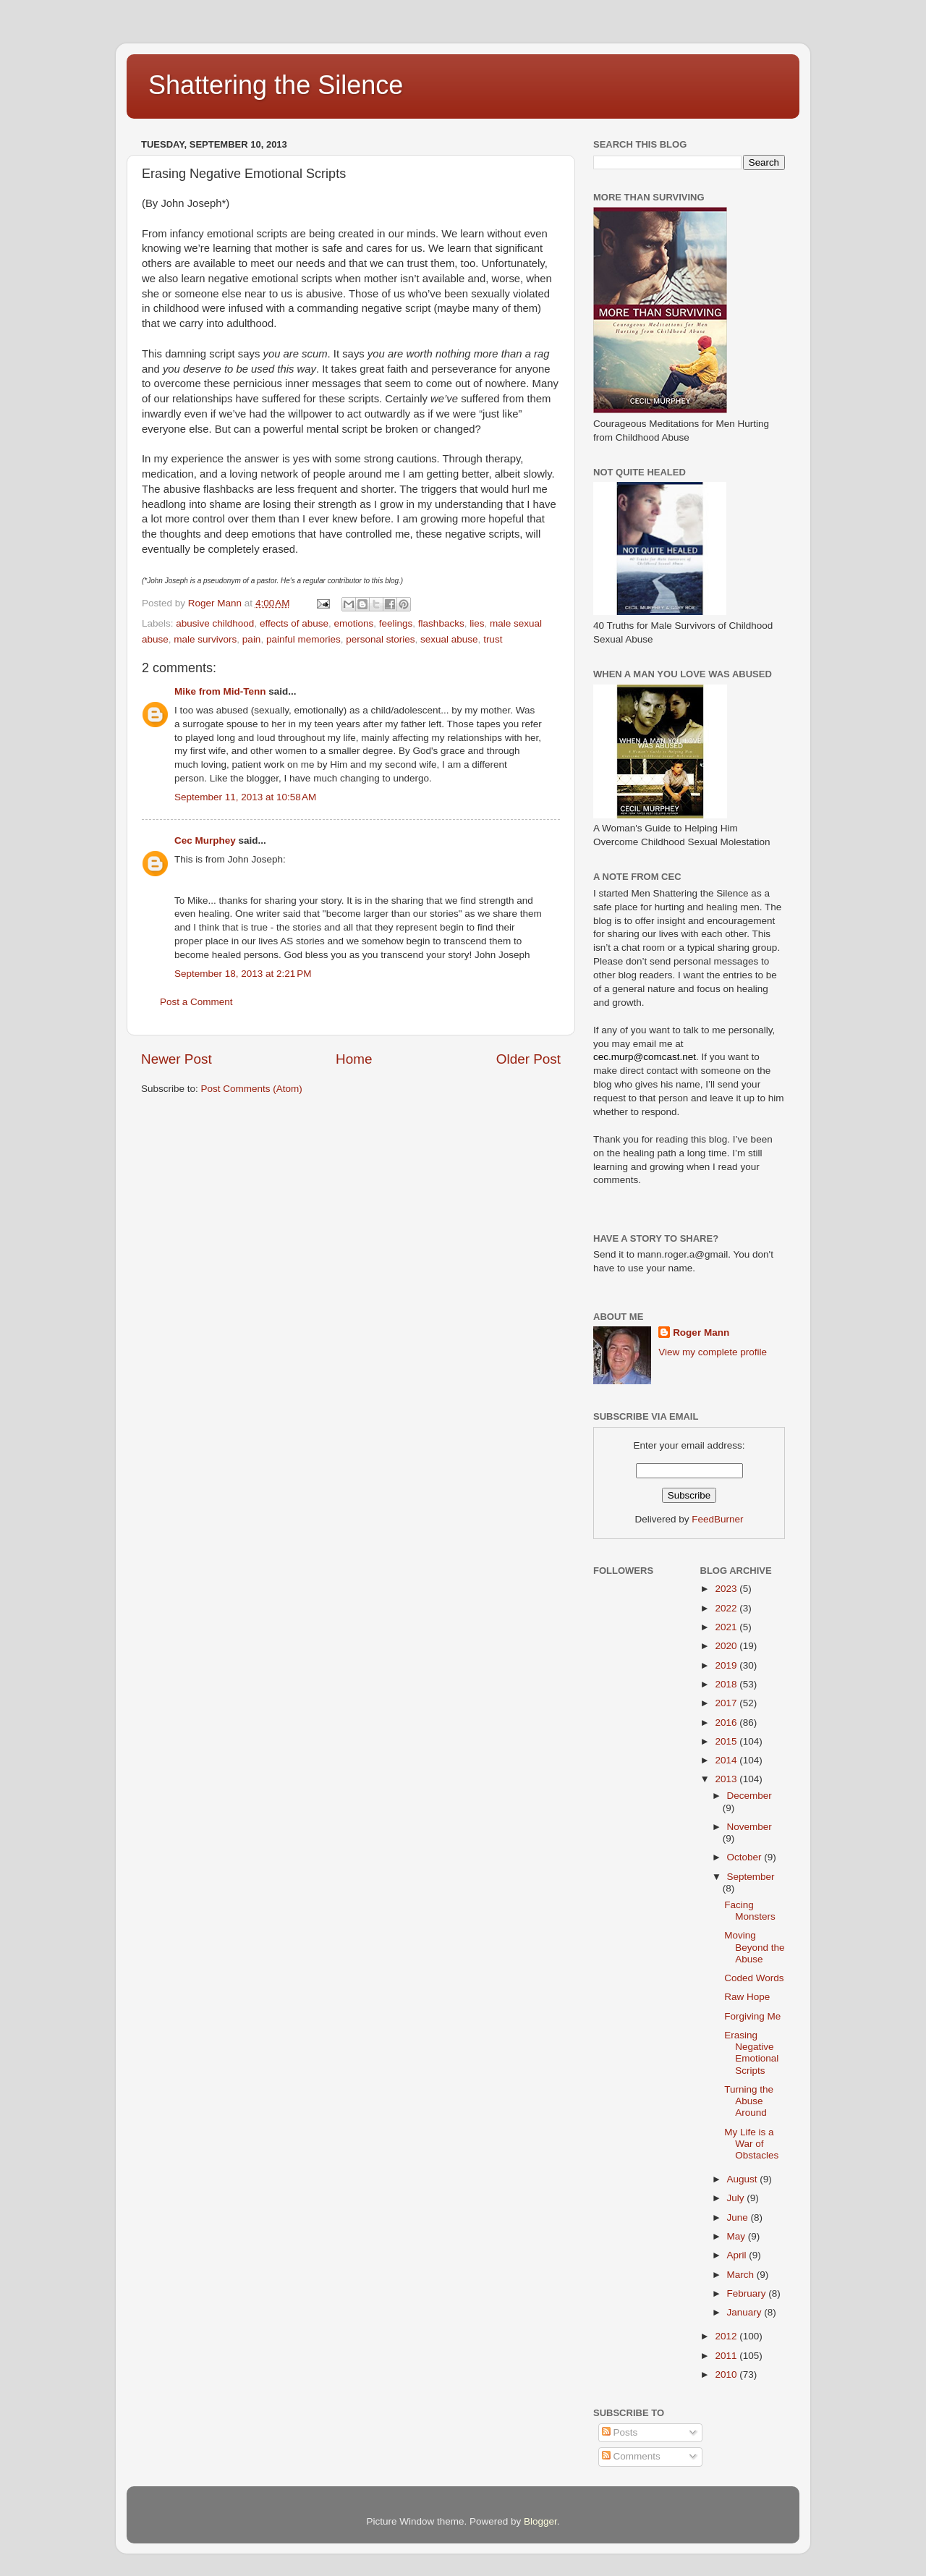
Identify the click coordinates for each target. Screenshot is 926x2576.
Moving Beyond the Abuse (754, 1947)
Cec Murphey (205, 840)
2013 (727, 1779)
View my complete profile (712, 1352)
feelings (396, 623)
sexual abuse (449, 639)
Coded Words (753, 1978)
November (749, 1826)
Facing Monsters (750, 1910)
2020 (727, 1645)
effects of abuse (294, 623)
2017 (727, 1703)
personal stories (380, 639)
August (743, 2179)
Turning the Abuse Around (748, 2101)
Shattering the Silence (275, 85)
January (746, 2312)
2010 (727, 2374)
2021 (727, 1627)
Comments (631, 2456)
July (737, 2197)
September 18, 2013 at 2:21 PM (243, 973)
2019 (727, 1665)
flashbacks (441, 623)
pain (251, 639)
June (739, 2217)
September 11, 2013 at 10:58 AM (245, 797)
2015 (727, 1741)
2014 (727, 1760)
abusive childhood (215, 623)
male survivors (205, 639)
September (751, 1876)
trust (492, 639)
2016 (727, 1722)
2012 (727, 2336)
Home (354, 1059)
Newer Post (176, 1059)
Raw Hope (747, 1996)
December (749, 1795)
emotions (354, 623)
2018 (727, 1684)
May (737, 2236)
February (748, 2293)
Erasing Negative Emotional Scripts (751, 2053)
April (738, 2255)
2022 (727, 1608)
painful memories (303, 639)
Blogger (540, 2521)
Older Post (528, 1059)
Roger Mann (701, 1332)
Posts (620, 2432)
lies (477, 623)
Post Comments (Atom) (251, 1088)
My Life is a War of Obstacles (751, 2144)
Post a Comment (196, 1001)
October (746, 1857)
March (742, 2274)
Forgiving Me (752, 2016)
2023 (727, 1588)
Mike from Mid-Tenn (220, 691)
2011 (727, 2355)
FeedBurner (717, 1519)
